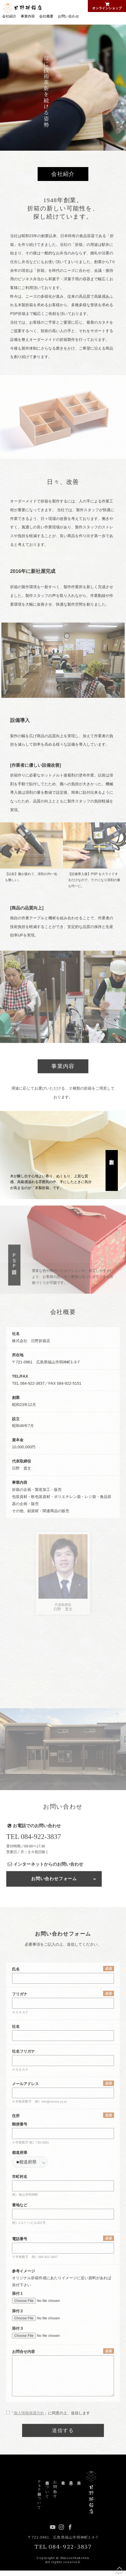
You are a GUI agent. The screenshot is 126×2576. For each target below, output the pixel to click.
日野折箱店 (22, 7)
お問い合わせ (68, 16)
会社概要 (46, 16)
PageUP (119, 2569)
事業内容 (28, 16)
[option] (63, 88)
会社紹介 (9, 16)
